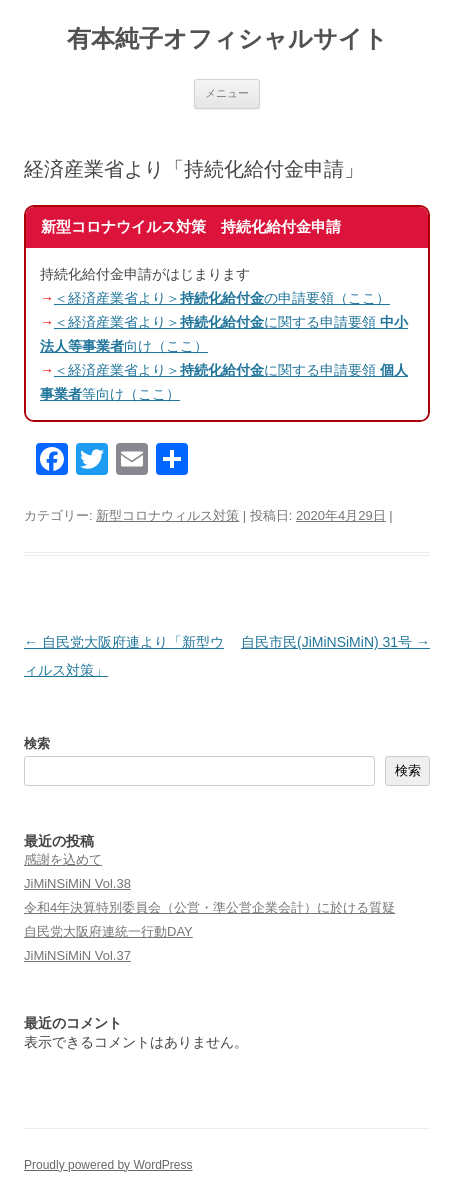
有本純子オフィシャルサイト (227, 38)
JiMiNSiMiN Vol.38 (77, 883)
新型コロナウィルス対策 (167, 515)
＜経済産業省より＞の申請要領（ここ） (222, 298)
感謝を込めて (63, 859)
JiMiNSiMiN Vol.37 (77, 955)
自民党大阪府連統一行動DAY (108, 931)
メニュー (227, 93)
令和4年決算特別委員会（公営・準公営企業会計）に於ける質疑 (209, 907)
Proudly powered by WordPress (108, 1165)
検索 (37, 743)
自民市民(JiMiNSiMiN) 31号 (335, 642)
